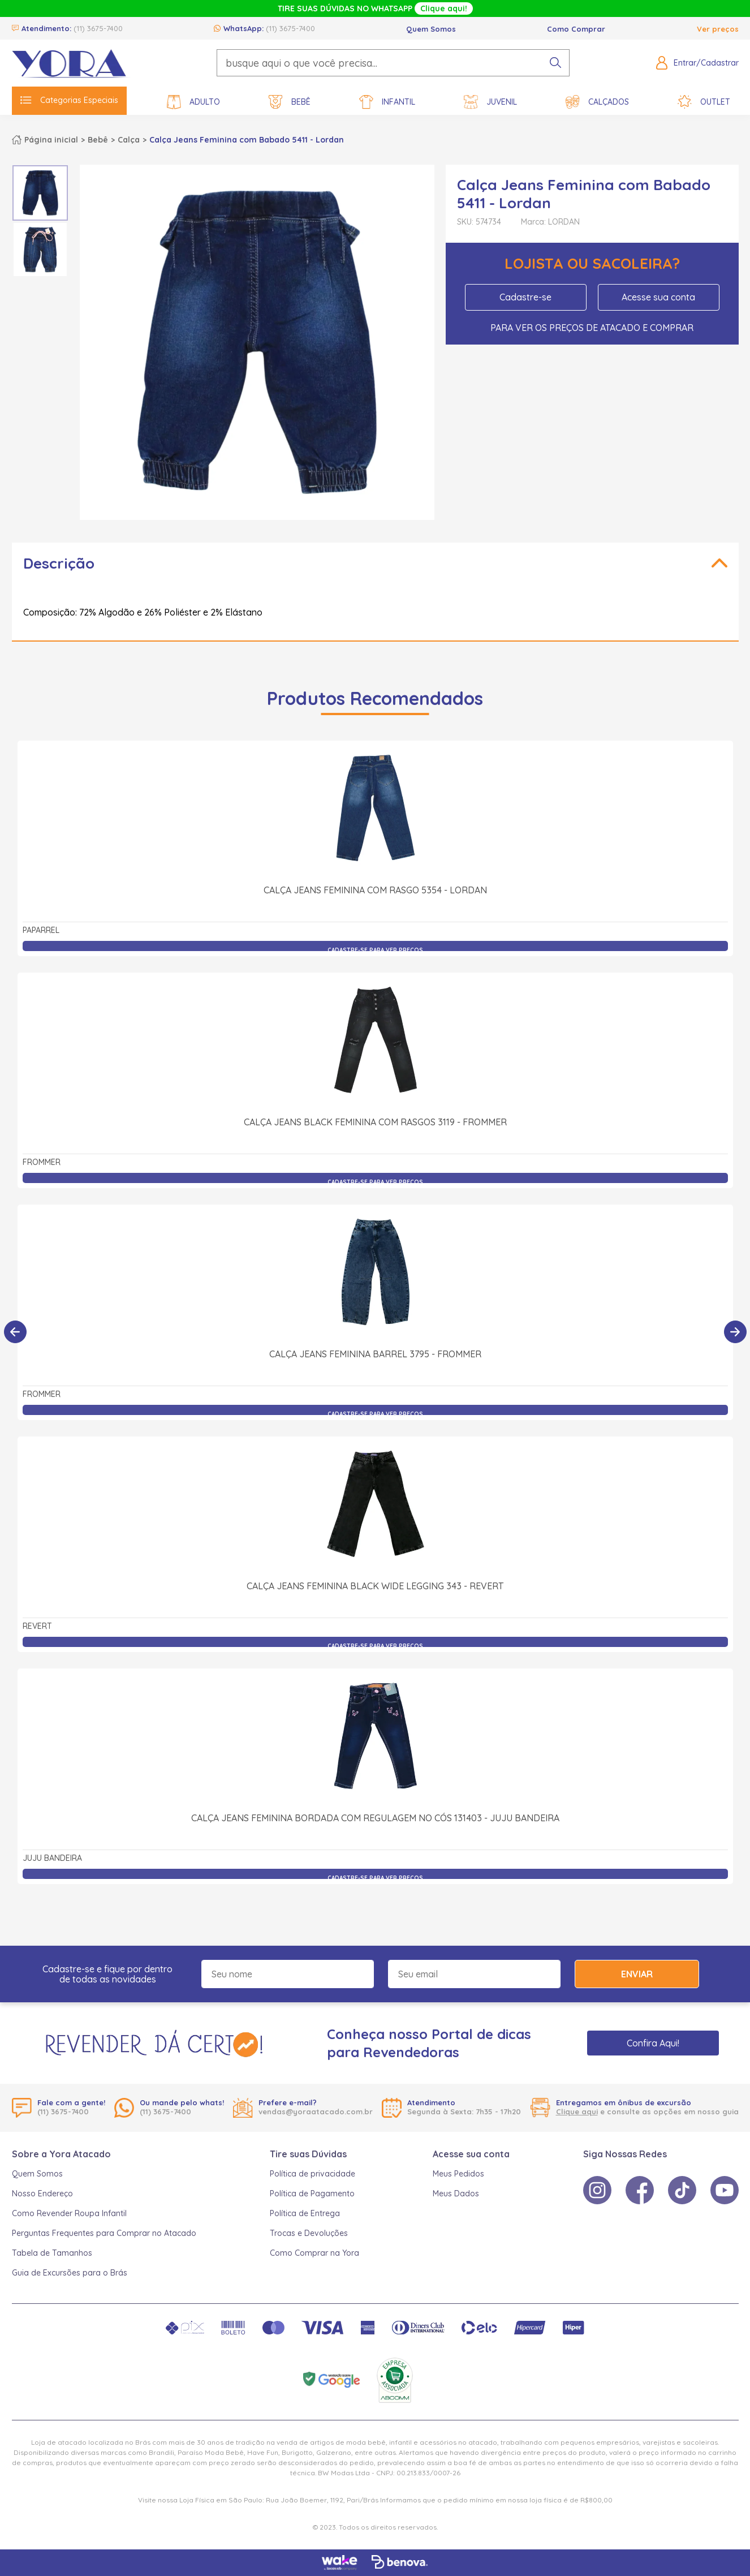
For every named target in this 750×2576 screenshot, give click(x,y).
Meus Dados (456, 2193)
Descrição (58, 563)
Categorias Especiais (69, 100)
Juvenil (490, 102)
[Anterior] (15, 1332)
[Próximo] (735, 1332)
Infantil (387, 102)
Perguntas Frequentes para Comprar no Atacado (104, 2233)
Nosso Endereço (42, 2193)
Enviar (637, 1974)
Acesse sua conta (658, 297)
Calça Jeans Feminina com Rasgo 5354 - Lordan (375, 890)
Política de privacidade (312, 2174)
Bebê (290, 102)
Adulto (193, 102)
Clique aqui (577, 2111)
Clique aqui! (443, 8)
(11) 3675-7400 (98, 28)
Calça (129, 140)
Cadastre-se (525, 297)
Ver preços (718, 28)
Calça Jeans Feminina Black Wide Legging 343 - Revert (375, 1586)
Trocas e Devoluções (309, 2233)
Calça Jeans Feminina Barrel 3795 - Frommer (375, 1354)
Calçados (597, 102)
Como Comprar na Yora (314, 2253)
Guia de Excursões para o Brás (69, 2273)
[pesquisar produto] (555, 62)
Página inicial (51, 140)
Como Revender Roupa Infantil (69, 2213)
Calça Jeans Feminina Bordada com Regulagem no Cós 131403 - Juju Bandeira (375, 1818)
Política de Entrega (305, 2213)
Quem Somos (431, 28)
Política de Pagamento (312, 2193)
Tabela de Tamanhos (52, 2253)
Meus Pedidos (458, 2174)
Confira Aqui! (653, 2043)
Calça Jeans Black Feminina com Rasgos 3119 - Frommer (375, 1122)
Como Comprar (576, 28)
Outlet (704, 102)
